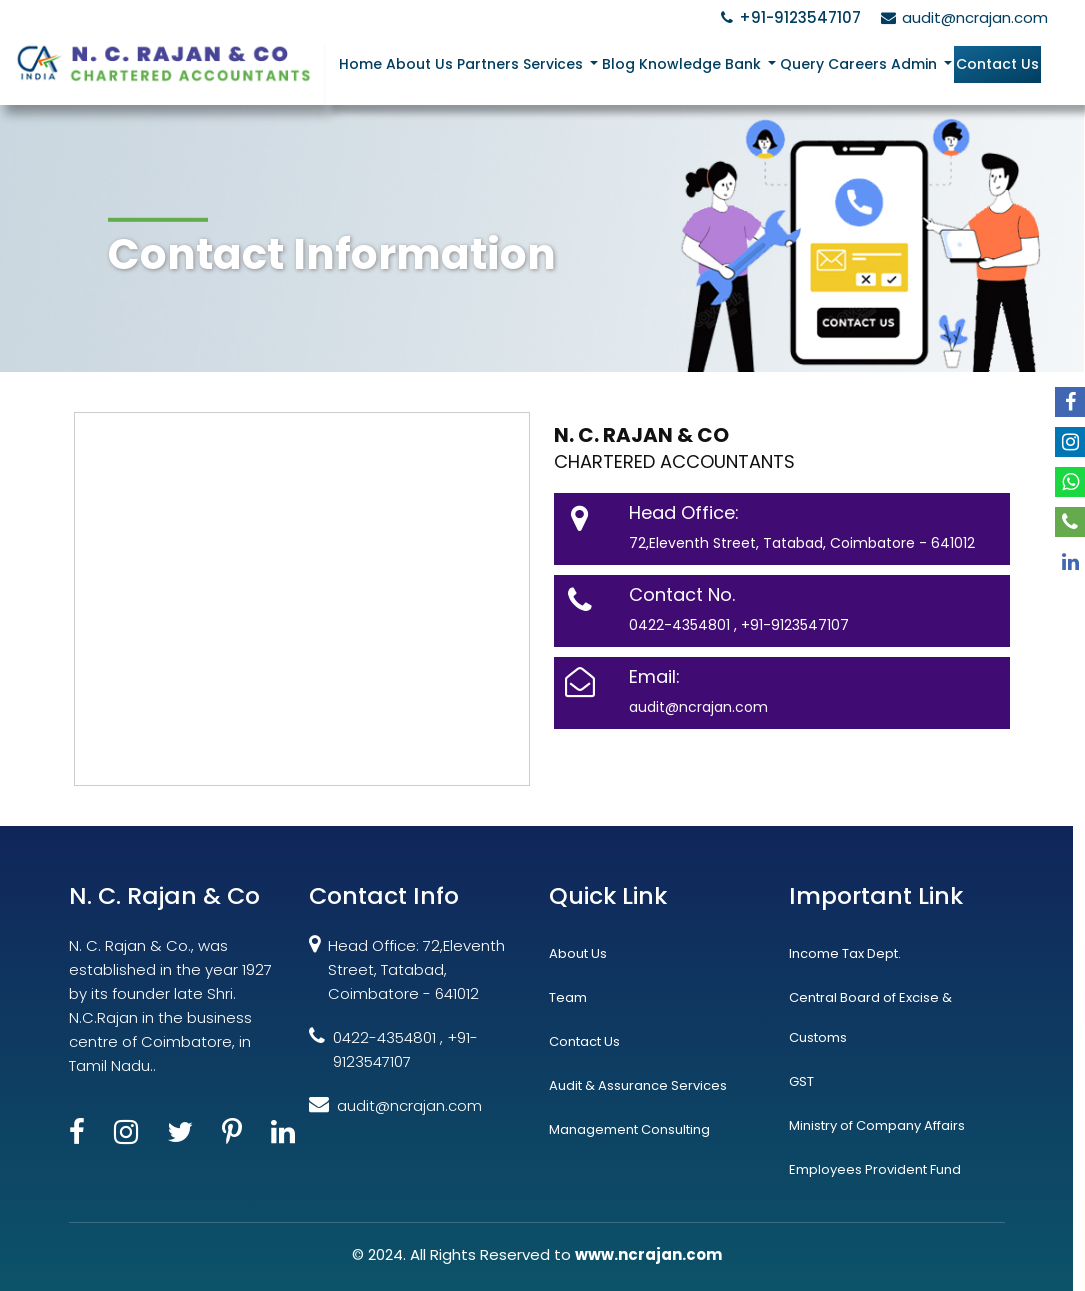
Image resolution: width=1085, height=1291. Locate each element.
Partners (488, 64)
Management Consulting (629, 1129)
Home (360, 64)
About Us (419, 64)
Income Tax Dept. (845, 953)
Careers (857, 64)
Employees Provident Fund (875, 1169)
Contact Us (997, 64)
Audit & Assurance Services (638, 1085)
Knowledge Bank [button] (702, 64)
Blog (618, 64)
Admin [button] (916, 64)
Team (568, 997)
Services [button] (555, 64)
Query (802, 64)
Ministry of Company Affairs (877, 1125)
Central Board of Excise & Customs (870, 1017)
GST (801, 1081)
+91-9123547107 (788, 17)
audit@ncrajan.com (961, 17)
